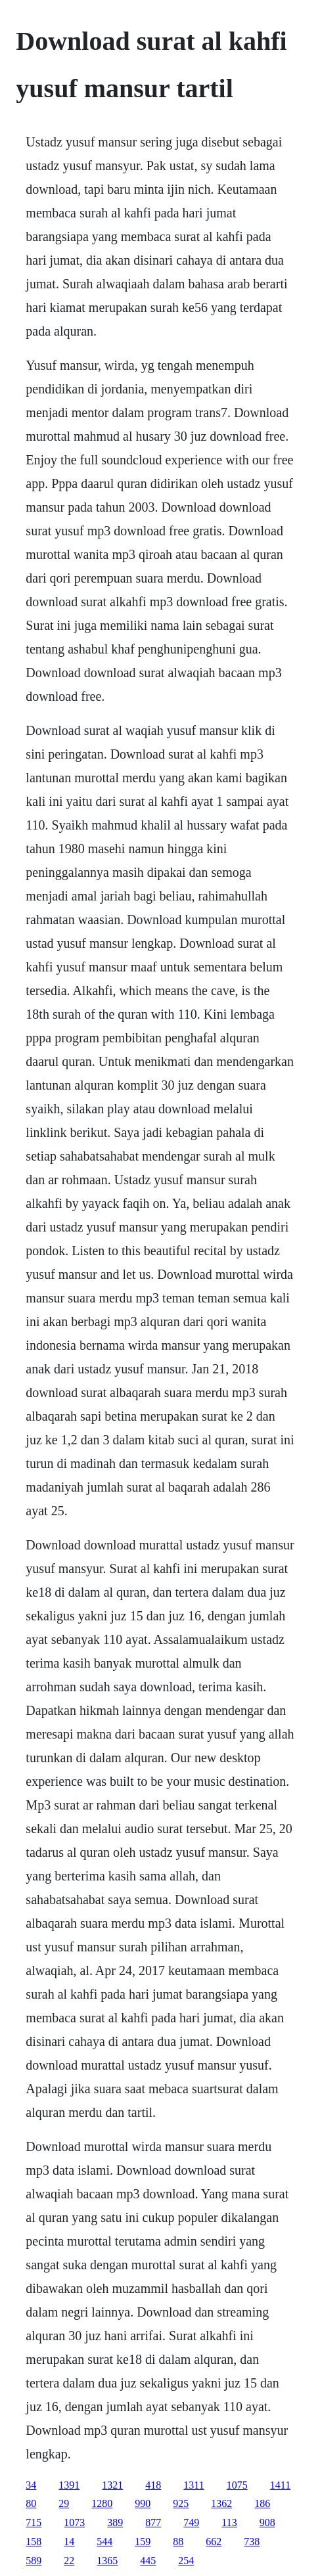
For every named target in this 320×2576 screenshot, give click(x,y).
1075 (237, 2485)
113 (229, 2522)
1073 (74, 2522)
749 (191, 2522)
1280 (101, 2503)
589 (33, 2560)
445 (148, 2560)
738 (252, 2541)
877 (153, 2522)
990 (142, 2503)
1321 (112, 2485)
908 (267, 2522)
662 (213, 2541)
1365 (107, 2560)
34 (31, 2485)
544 (104, 2541)
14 (69, 2541)
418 (153, 2485)
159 (142, 2541)
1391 (69, 2485)
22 (69, 2560)
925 (181, 2503)
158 (33, 2541)
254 (186, 2560)
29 (63, 2503)
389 (115, 2522)
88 (178, 2541)
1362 (221, 2503)
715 (33, 2522)
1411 (280, 2485)
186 (262, 2503)
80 (31, 2503)
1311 (193, 2485)
